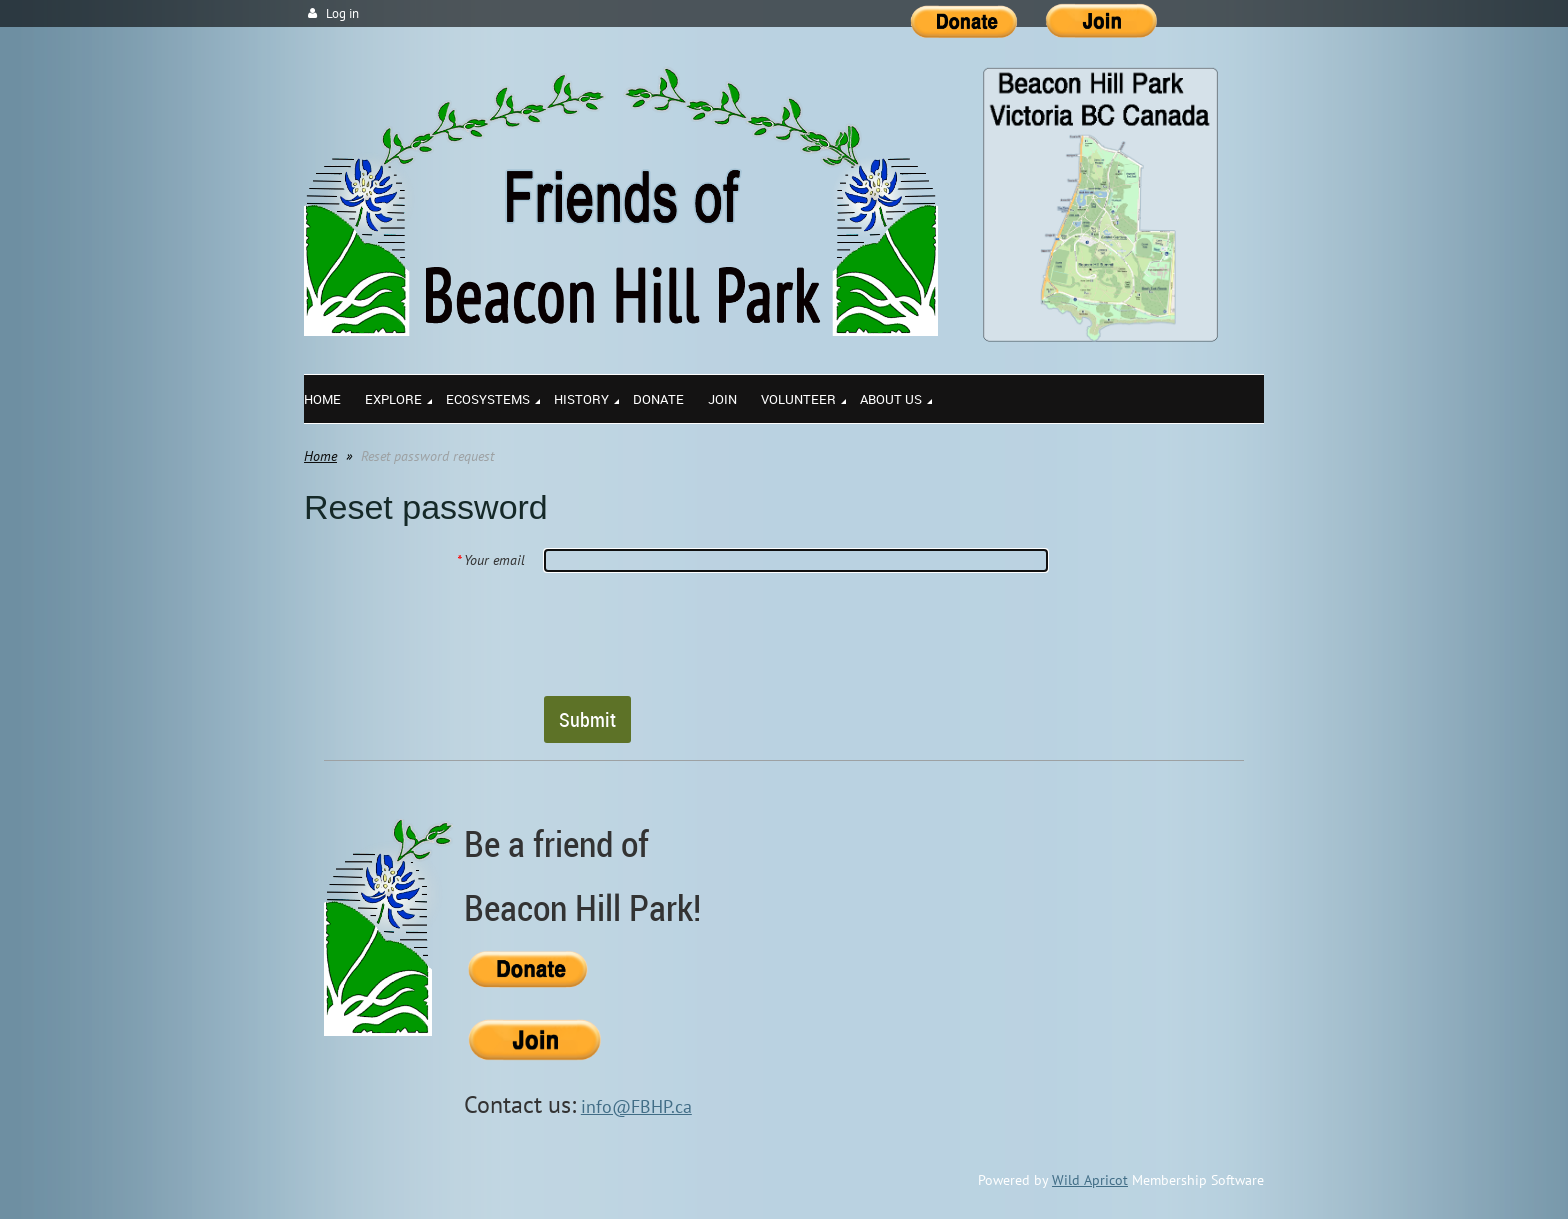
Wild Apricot (1090, 1180)
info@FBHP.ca (636, 1106)
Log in (342, 13)
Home (320, 456)
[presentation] (696, 633)
